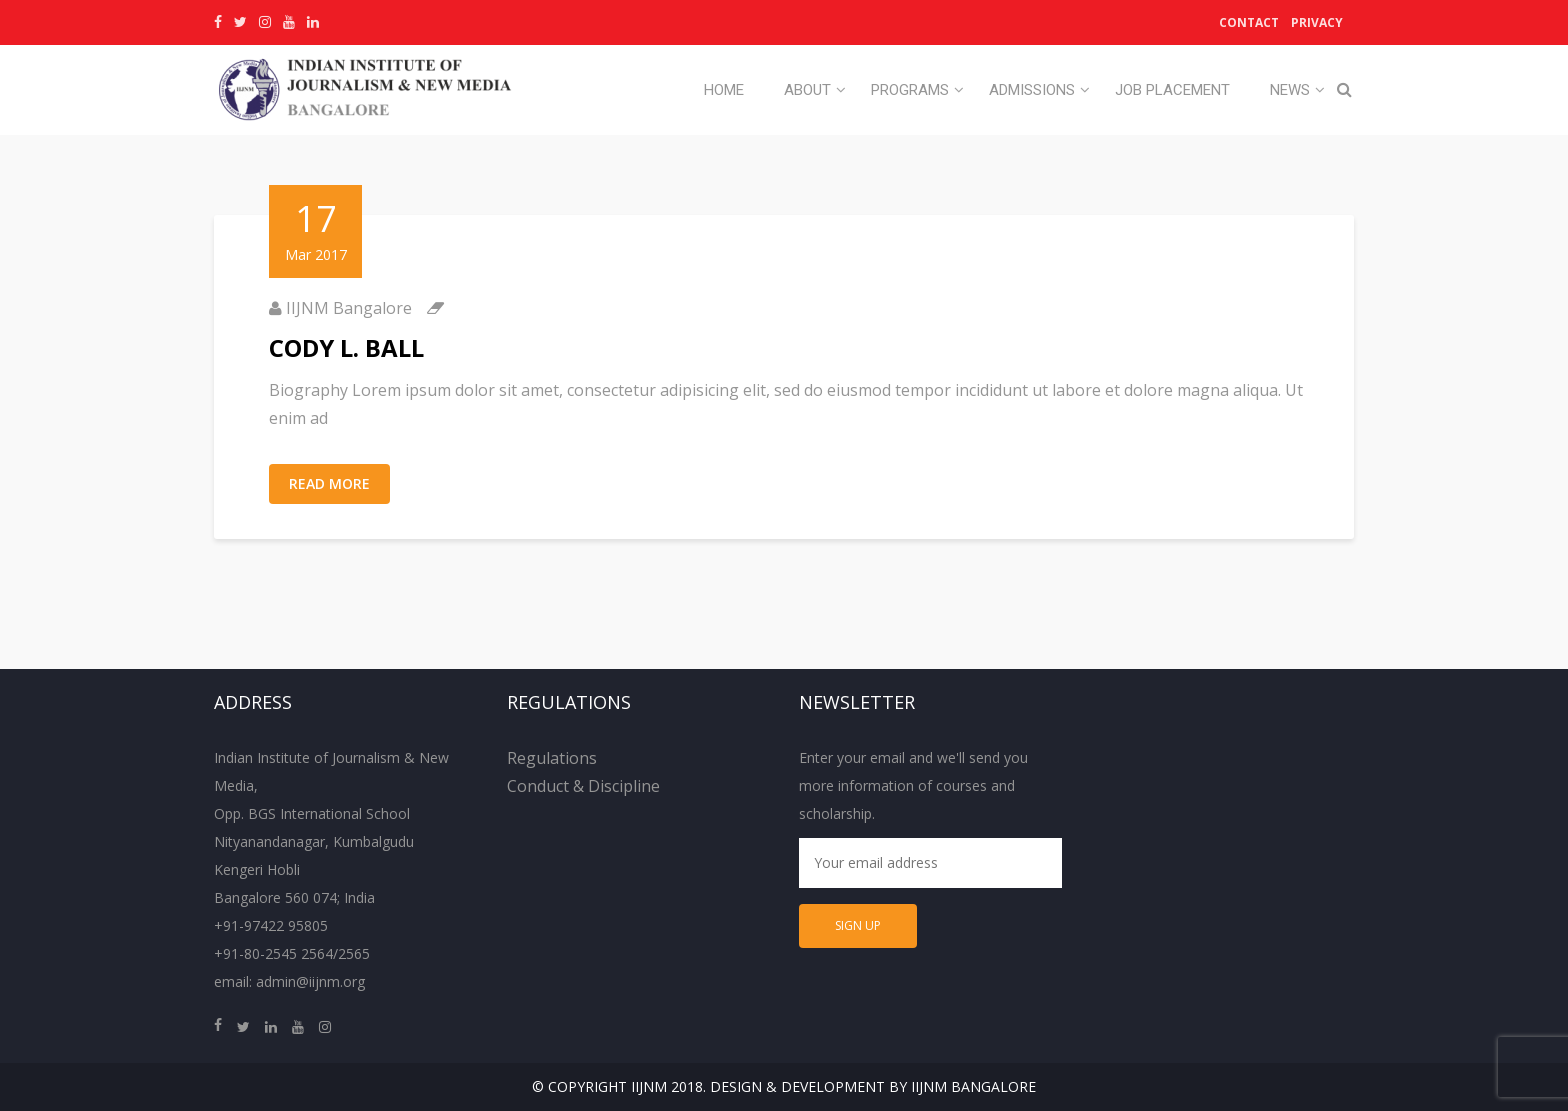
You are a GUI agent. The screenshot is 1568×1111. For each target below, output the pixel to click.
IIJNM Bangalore (349, 308)
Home (724, 90)
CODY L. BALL (346, 347)
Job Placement (1172, 90)
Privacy (1317, 22)
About (807, 90)
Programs (910, 90)
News (1290, 90)
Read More (329, 483)
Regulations (552, 758)
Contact (1249, 22)
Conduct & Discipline (583, 786)
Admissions (1032, 90)
